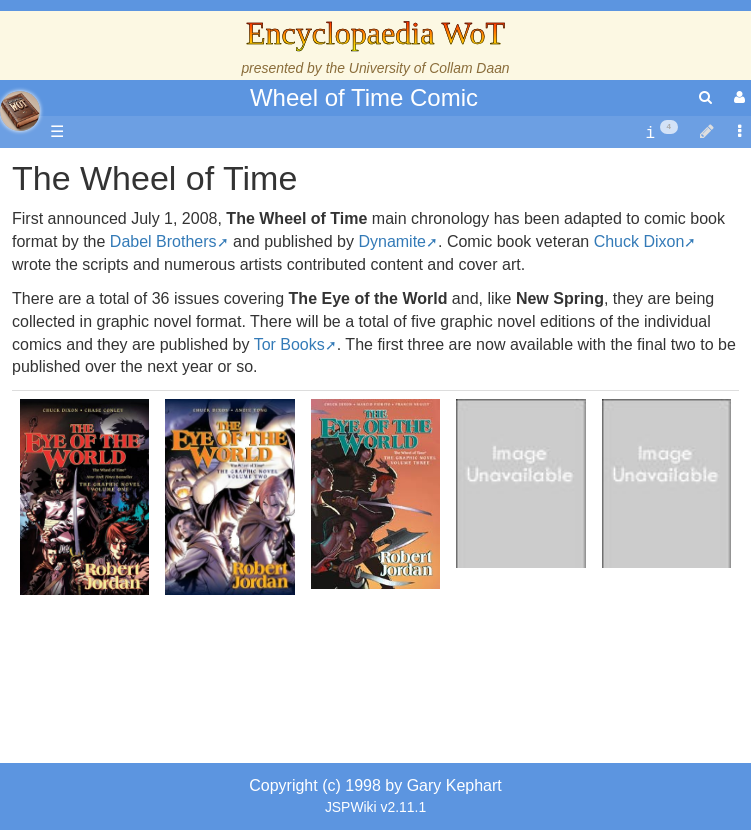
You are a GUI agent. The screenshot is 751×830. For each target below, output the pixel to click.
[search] (705, 97)
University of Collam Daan (429, 68)
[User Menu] (737, 97)
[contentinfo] (661, 132)
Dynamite (392, 241)
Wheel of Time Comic (364, 97)
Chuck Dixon (639, 241)
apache (20, 111)
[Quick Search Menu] (705, 97)
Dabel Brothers (163, 241)
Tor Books (289, 344)
